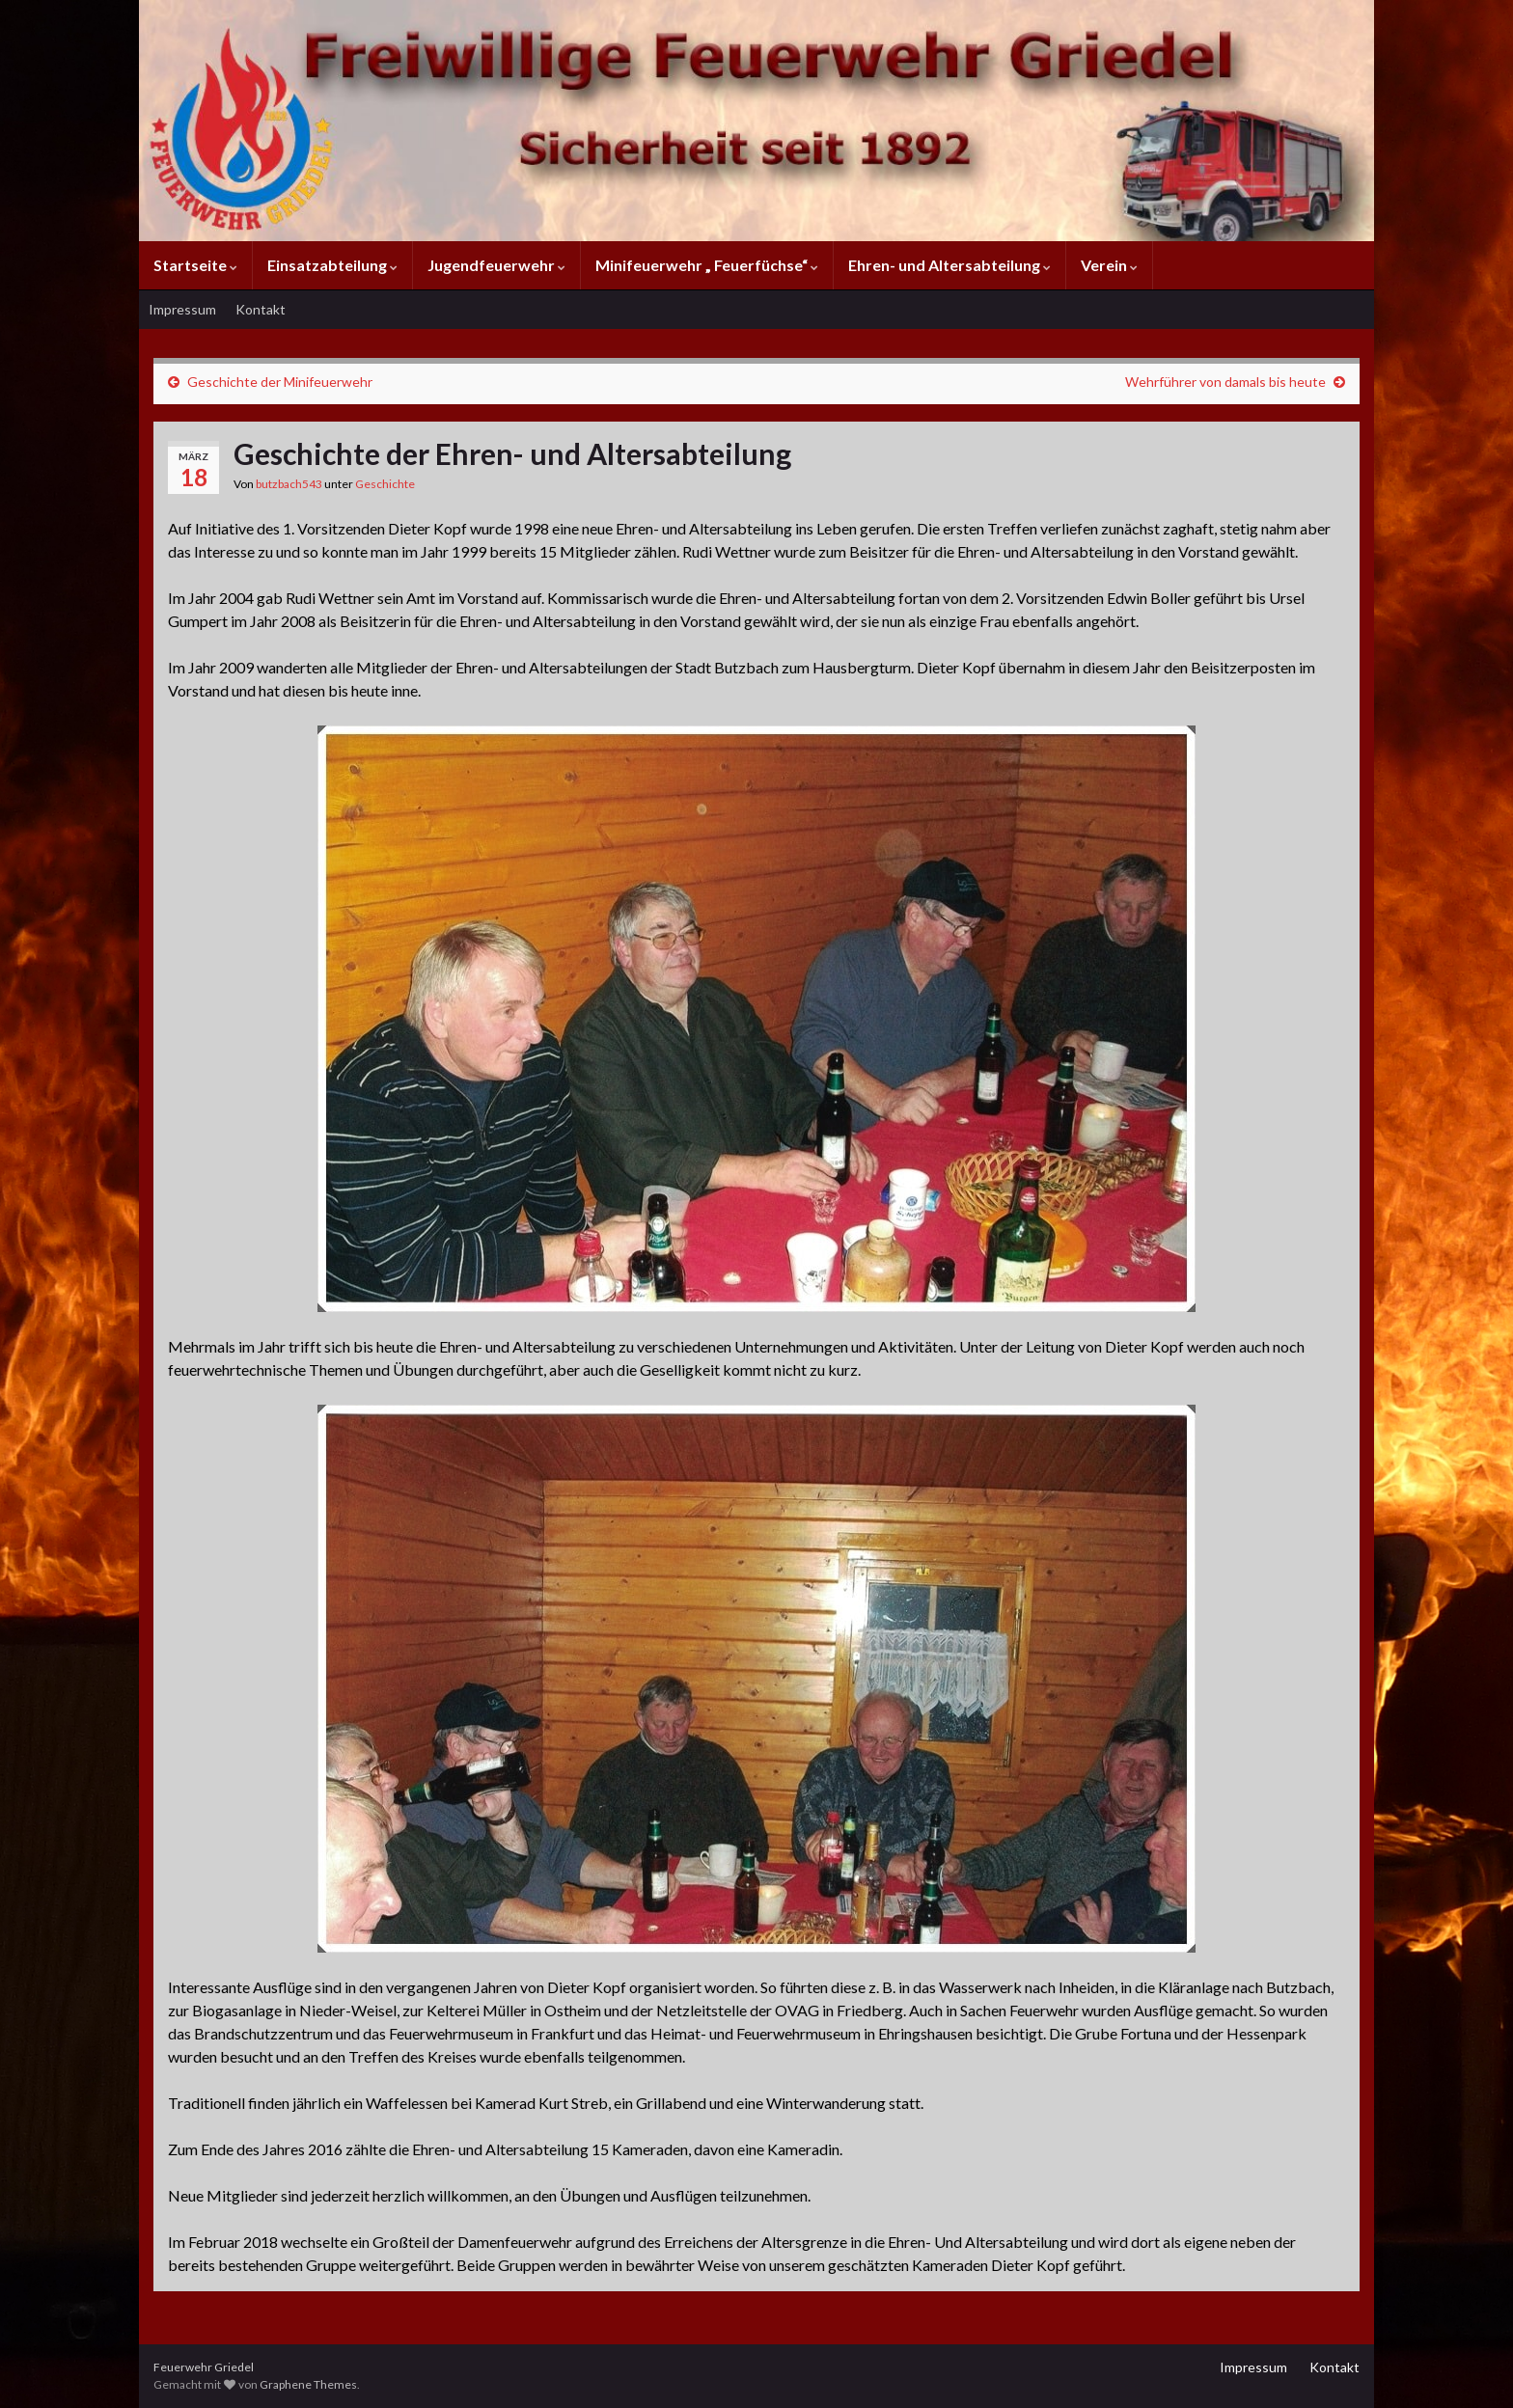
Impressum (182, 309)
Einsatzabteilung (332, 265)
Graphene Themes (308, 2384)
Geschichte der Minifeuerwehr (279, 381)
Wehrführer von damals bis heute (1225, 381)
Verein (1109, 265)
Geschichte (385, 484)
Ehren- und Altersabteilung (949, 265)
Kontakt (260, 309)
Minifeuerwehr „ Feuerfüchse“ (706, 265)
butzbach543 (289, 484)
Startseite (195, 265)
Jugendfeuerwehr (496, 265)
